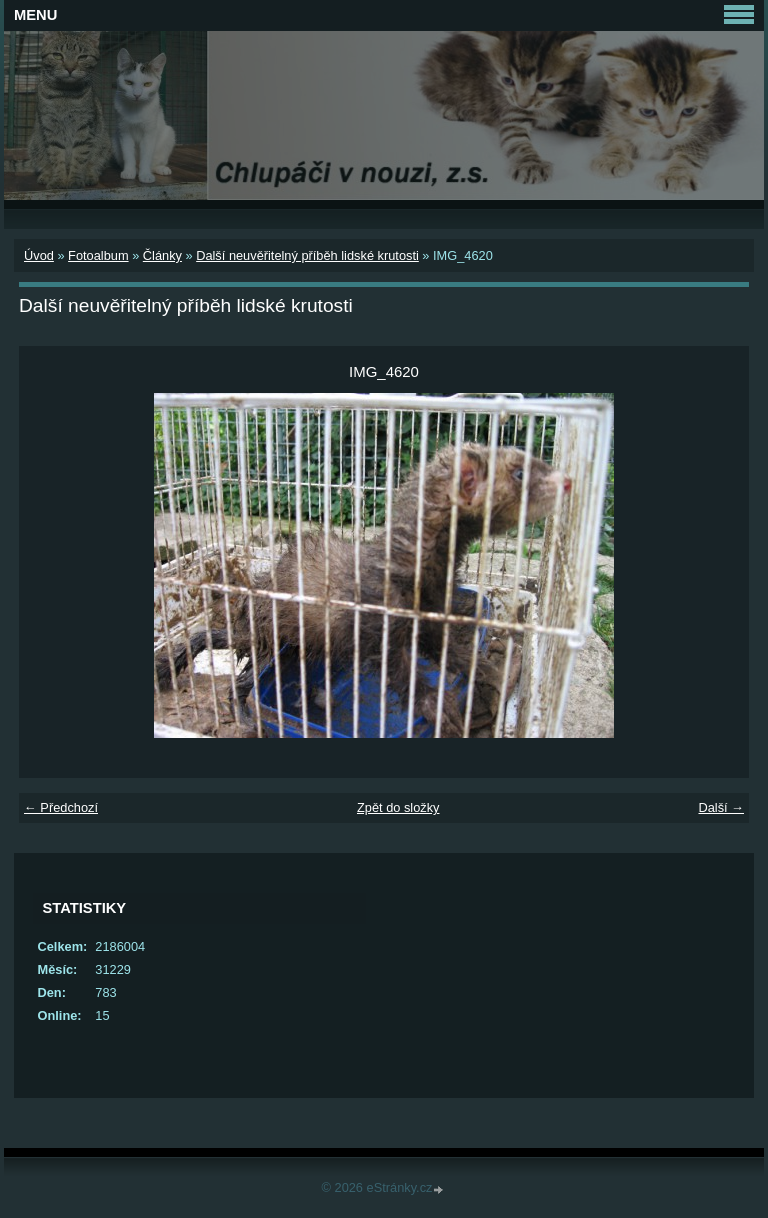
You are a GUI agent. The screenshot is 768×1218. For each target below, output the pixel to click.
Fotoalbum (98, 255)
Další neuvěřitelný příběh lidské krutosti (307, 255)
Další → (721, 807)
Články (162, 255)
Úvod (39, 255)
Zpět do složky (398, 807)
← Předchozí (61, 807)
